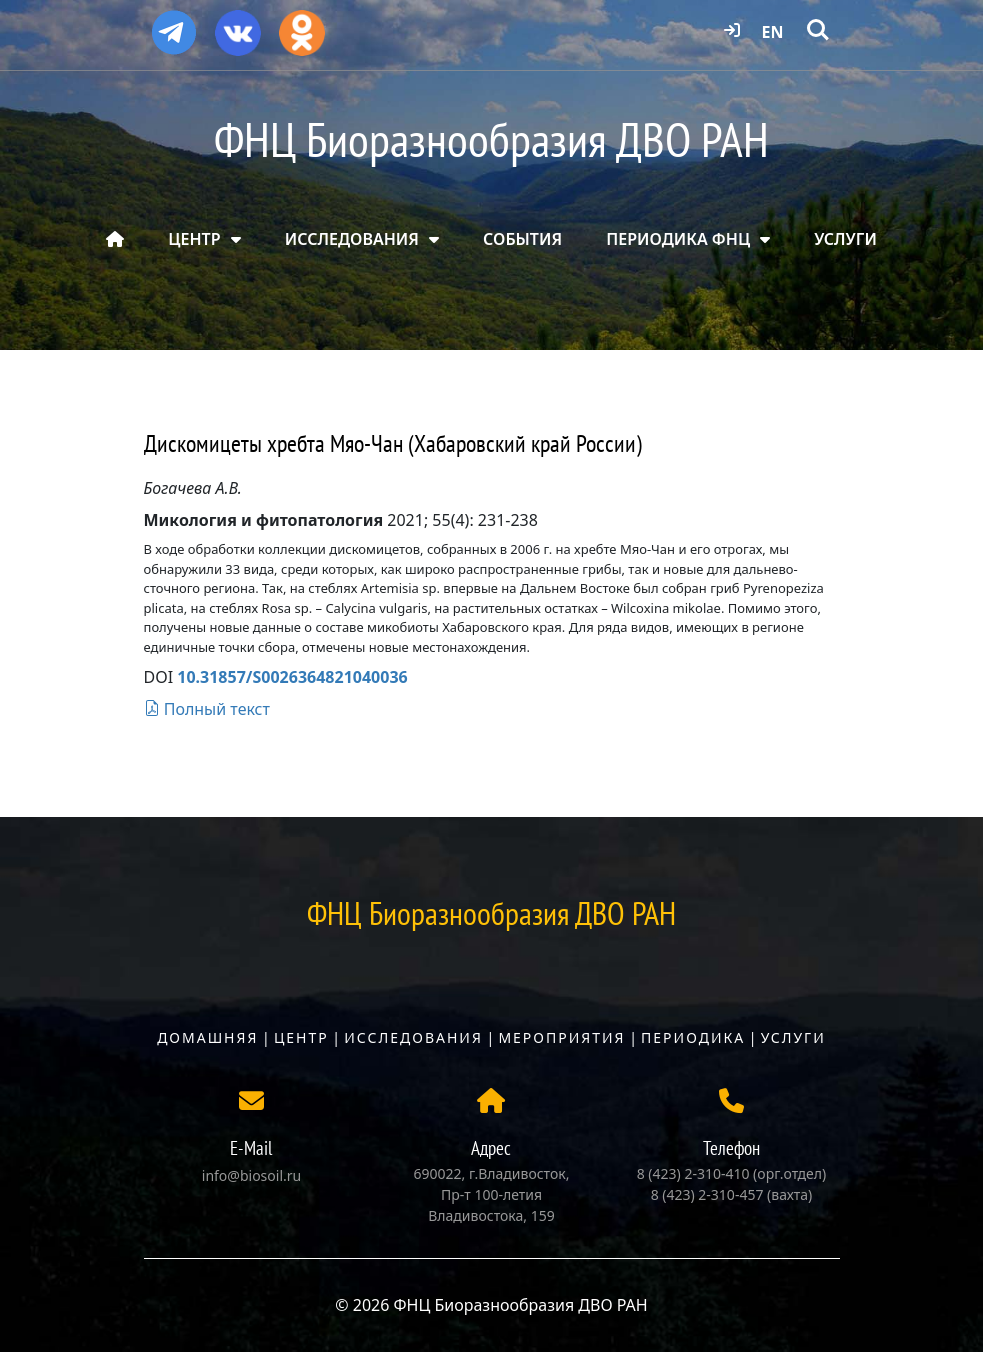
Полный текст (207, 709)
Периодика (693, 1037)
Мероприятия (561, 1037)
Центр (301, 1037)
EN (773, 32)
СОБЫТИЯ (522, 239)
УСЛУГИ (845, 239)
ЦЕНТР (194, 239)
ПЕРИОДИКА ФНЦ (678, 239)
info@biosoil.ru (251, 1175)
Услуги (793, 1037)
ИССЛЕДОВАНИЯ (352, 239)
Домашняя (207, 1037)
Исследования (413, 1037)
